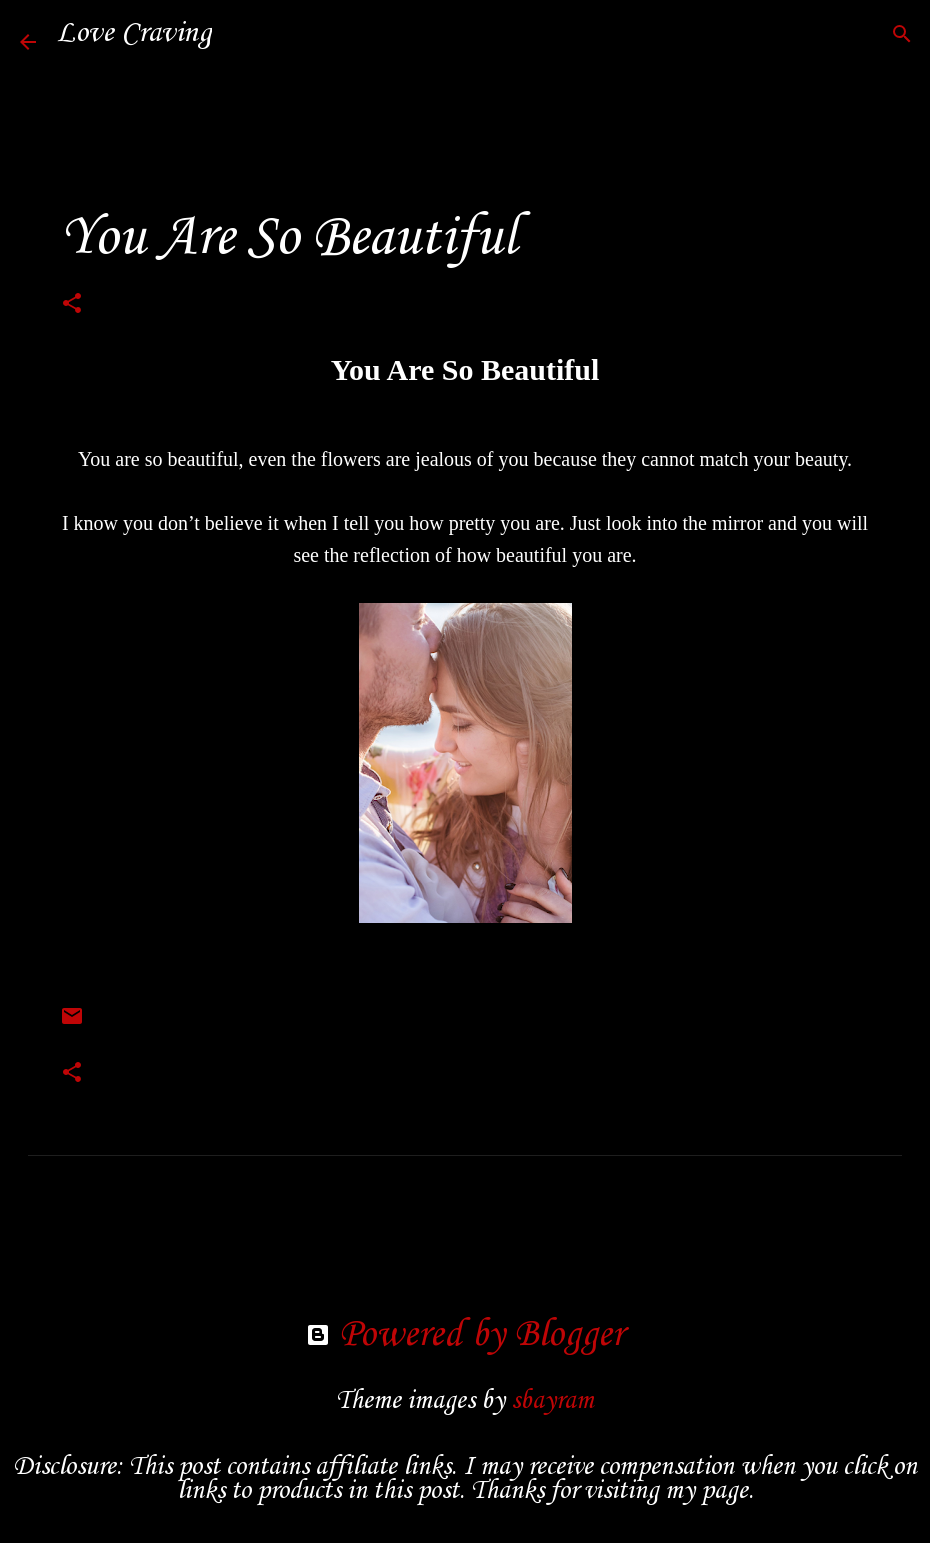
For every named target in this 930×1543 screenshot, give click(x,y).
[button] (72, 306)
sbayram (552, 1401)
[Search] (240, 34)
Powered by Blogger (465, 1335)
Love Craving (134, 33)
